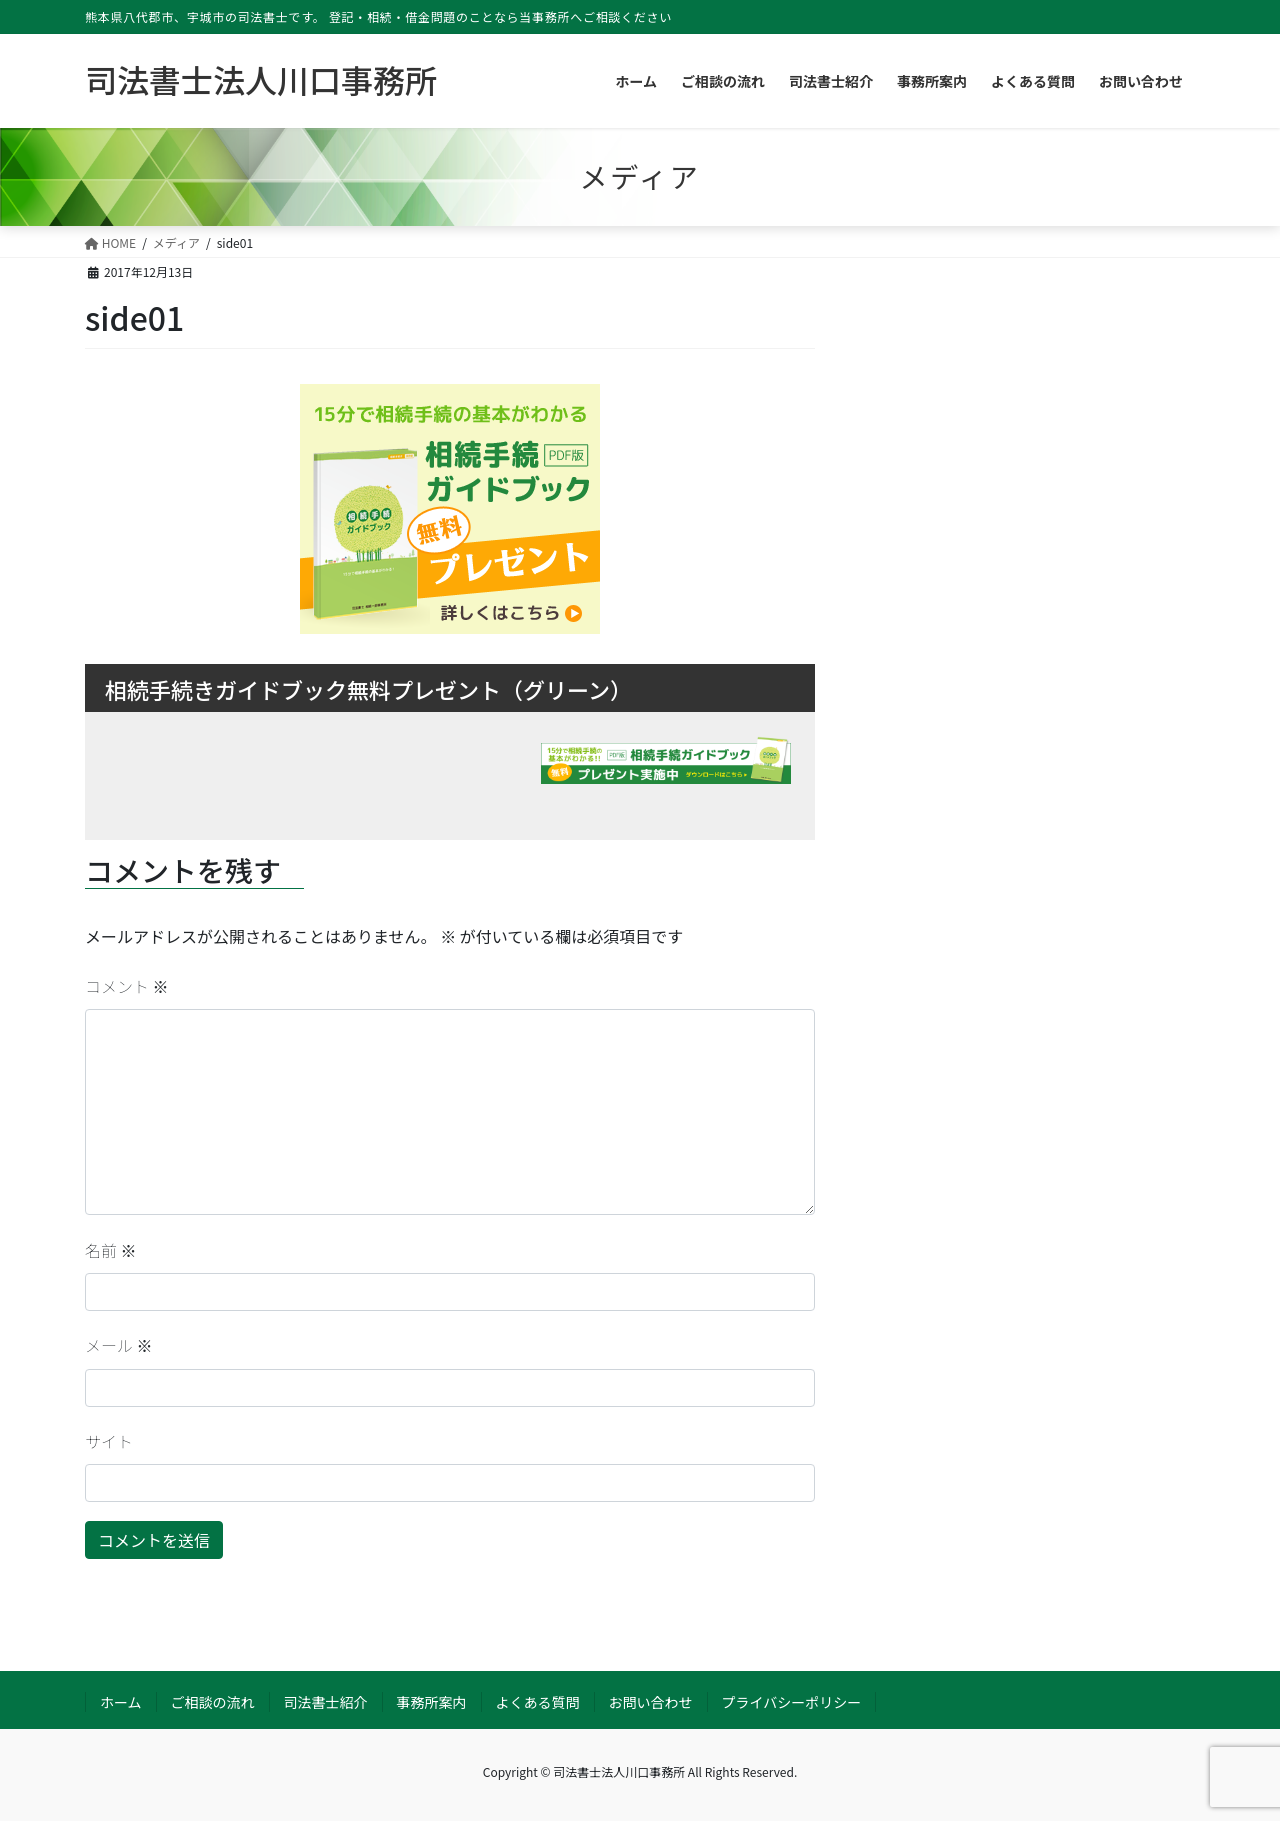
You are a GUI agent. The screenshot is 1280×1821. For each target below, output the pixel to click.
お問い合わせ (651, 1702)
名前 (111, 1250)
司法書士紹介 (326, 1702)
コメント (127, 986)
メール (119, 1345)
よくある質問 (538, 1702)
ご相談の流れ (213, 1702)
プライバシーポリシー (792, 1702)
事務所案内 (432, 1702)
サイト (109, 1441)
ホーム (121, 1702)
